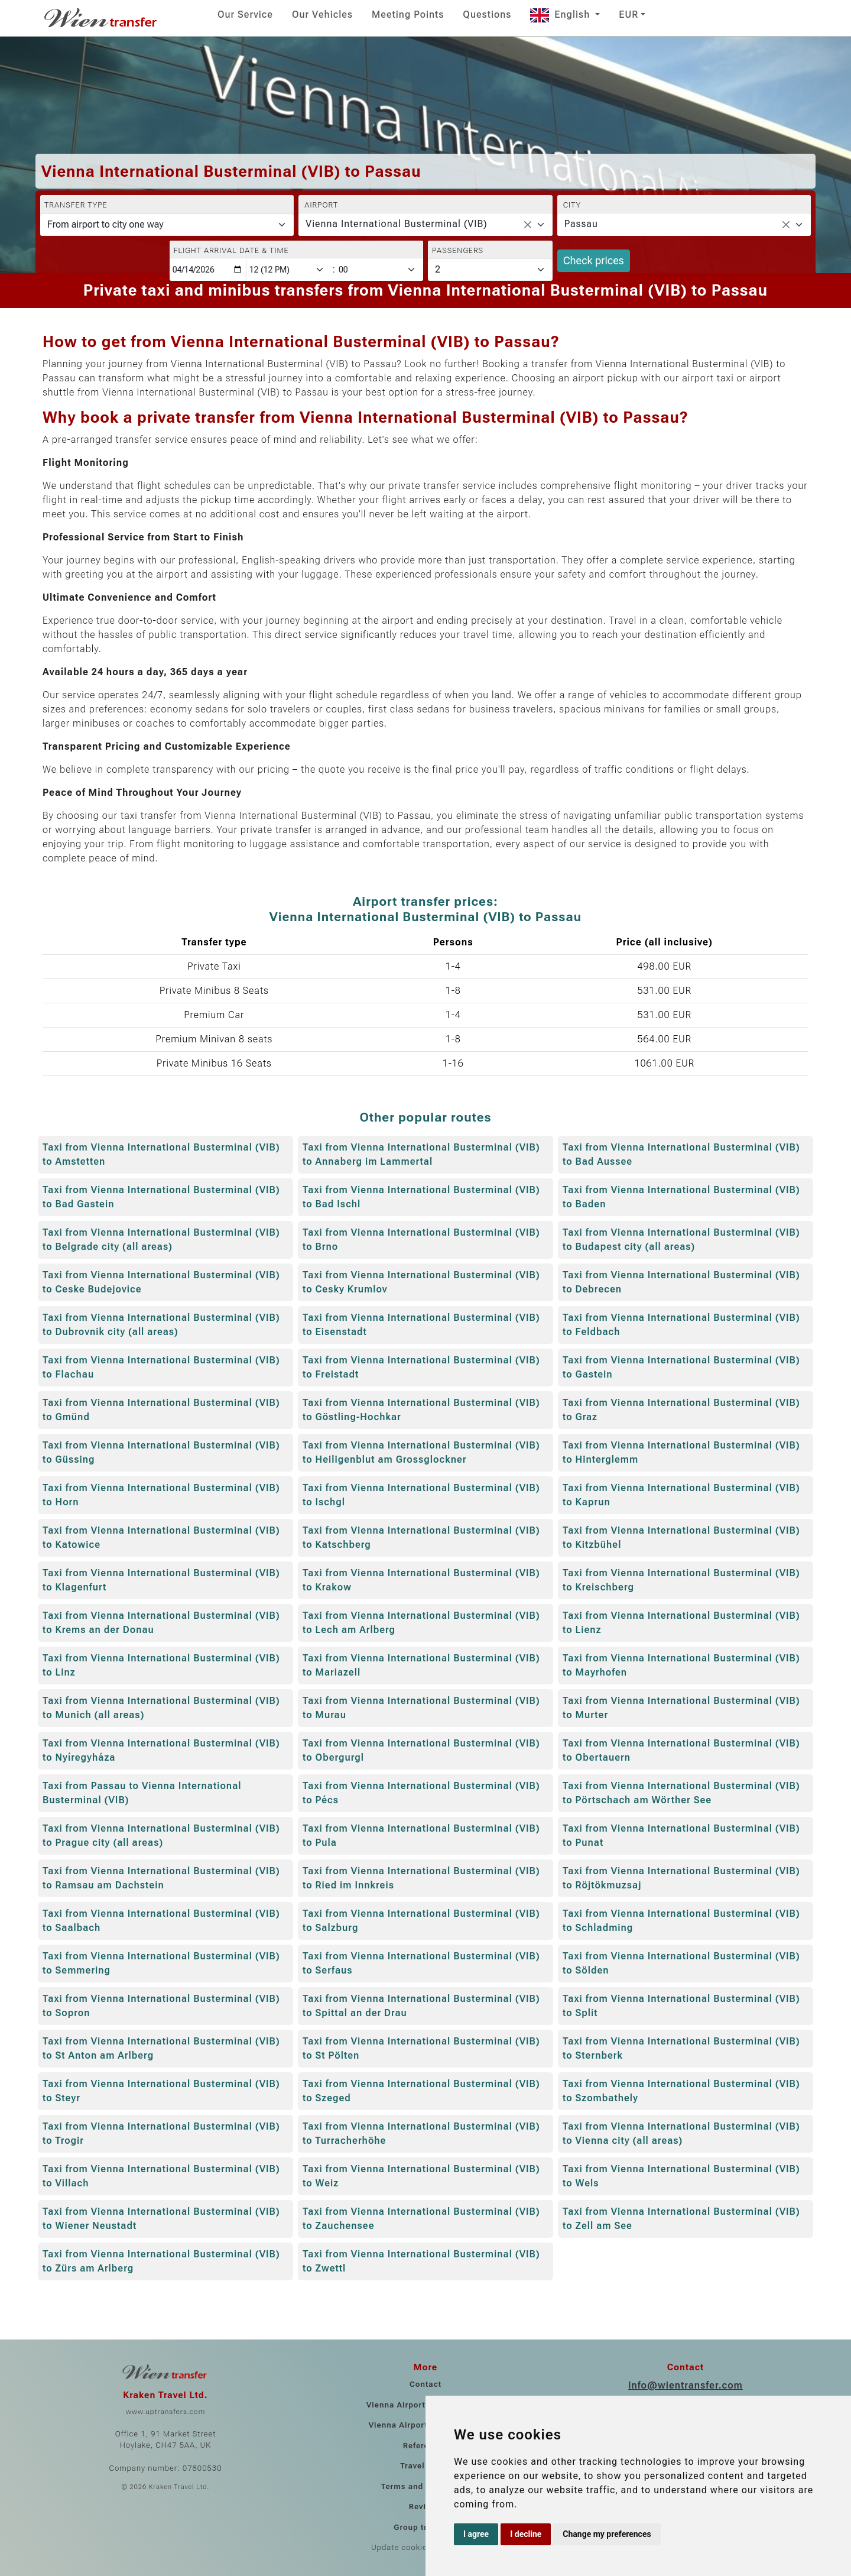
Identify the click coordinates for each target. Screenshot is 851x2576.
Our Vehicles (322, 14)
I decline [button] (525, 2534)
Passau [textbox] (581, 223)
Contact (425, 2384)
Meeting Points (408, 14)
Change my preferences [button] (607, 2534)
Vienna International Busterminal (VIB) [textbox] (396, 223)
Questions (487, 14)
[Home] (102, 18)
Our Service (245, 14)
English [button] (561, 14)
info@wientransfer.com (685, 2385)
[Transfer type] (167, 224)
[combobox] (425, 224)
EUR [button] (628, 14)
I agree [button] (476, 2534)
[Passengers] (490, 269)
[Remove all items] (527, 224)
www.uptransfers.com (165, 2411)
